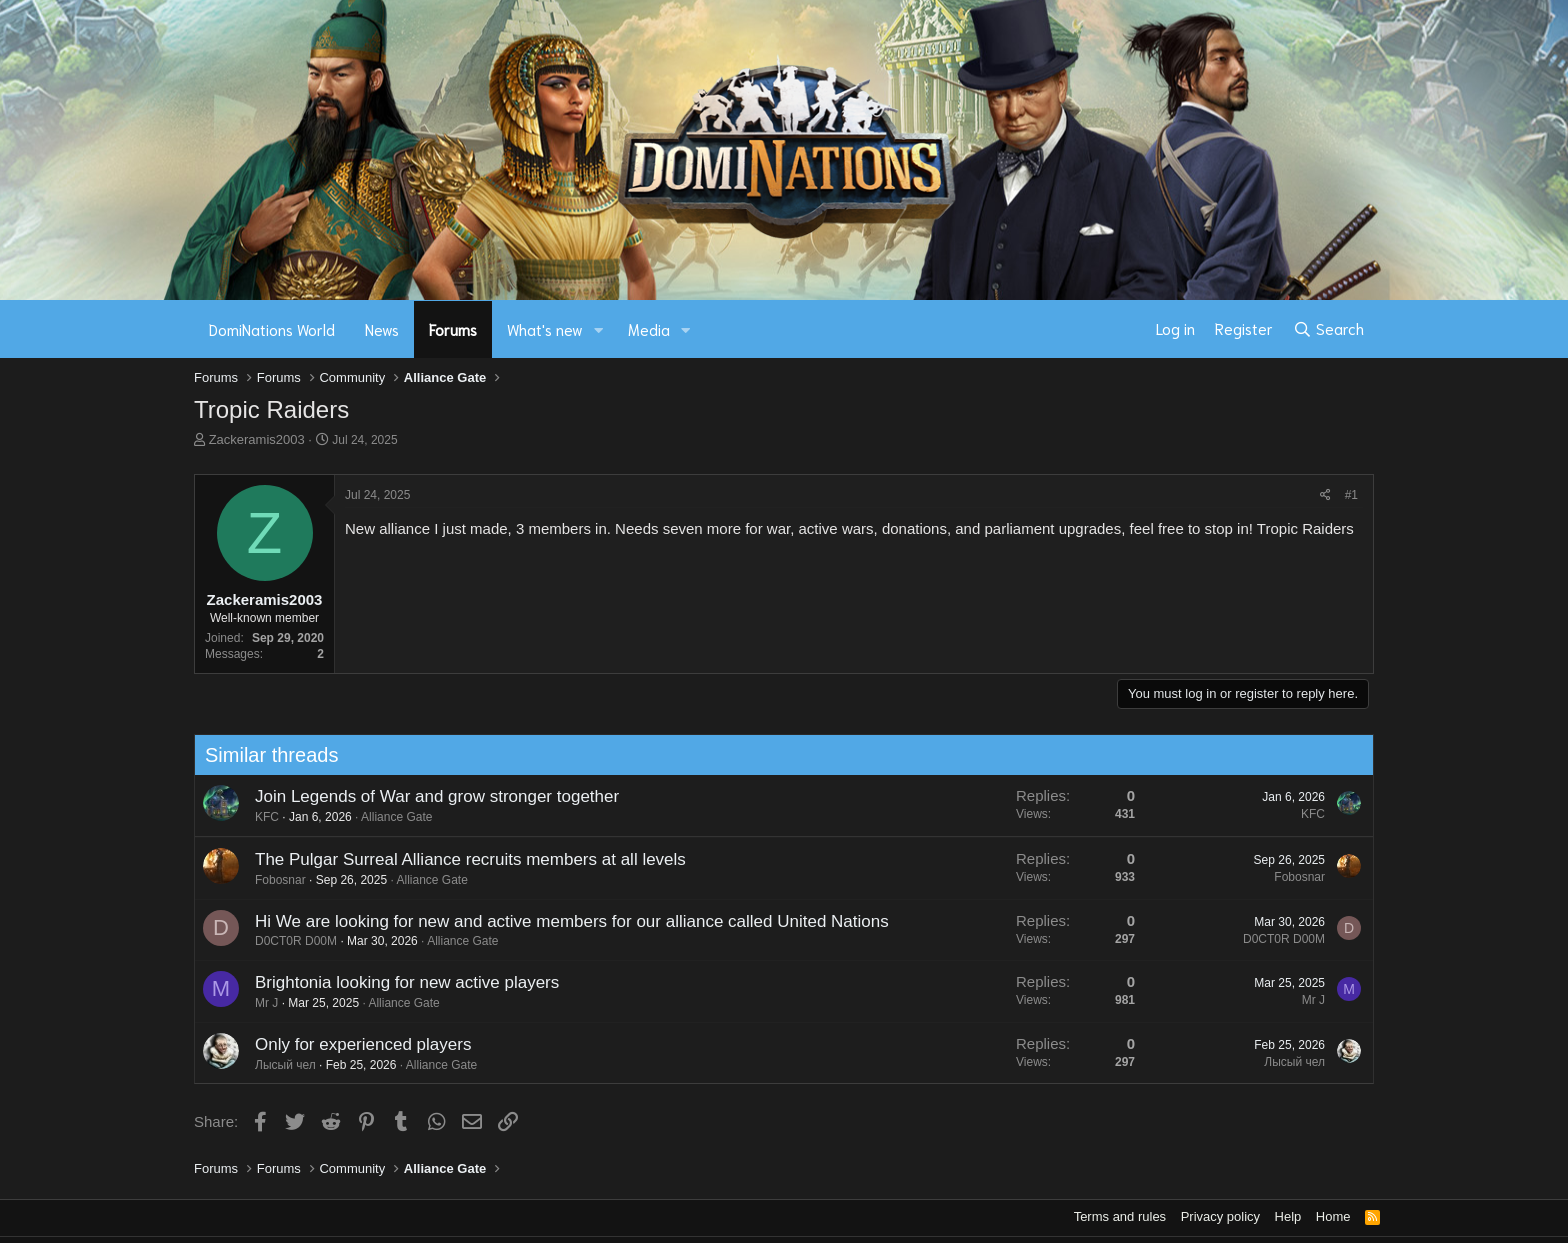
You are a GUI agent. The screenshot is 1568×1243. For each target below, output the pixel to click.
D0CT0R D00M (286, 941)
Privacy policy (1220, 1216)
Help (1288, 1216)
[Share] (1325, 495)
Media (649, 329)
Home (1333, 1216)
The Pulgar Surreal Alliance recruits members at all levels (460, 859)
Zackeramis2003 (257, 439)
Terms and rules (1120, 1216)
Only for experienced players (353, 1044)
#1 (1351, 495)
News (382, 329)
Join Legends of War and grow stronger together (427, 796)
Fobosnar (270, 880)
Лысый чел (275, 1065)
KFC (257, 817)
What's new (545, 329)
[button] (599, 329)
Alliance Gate (386, 817)
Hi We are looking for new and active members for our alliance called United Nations (562, 921)
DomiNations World (272, 329)
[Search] (1328, 329)
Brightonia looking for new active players (397, 982)
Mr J (256, 1003)
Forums (453, 329)
